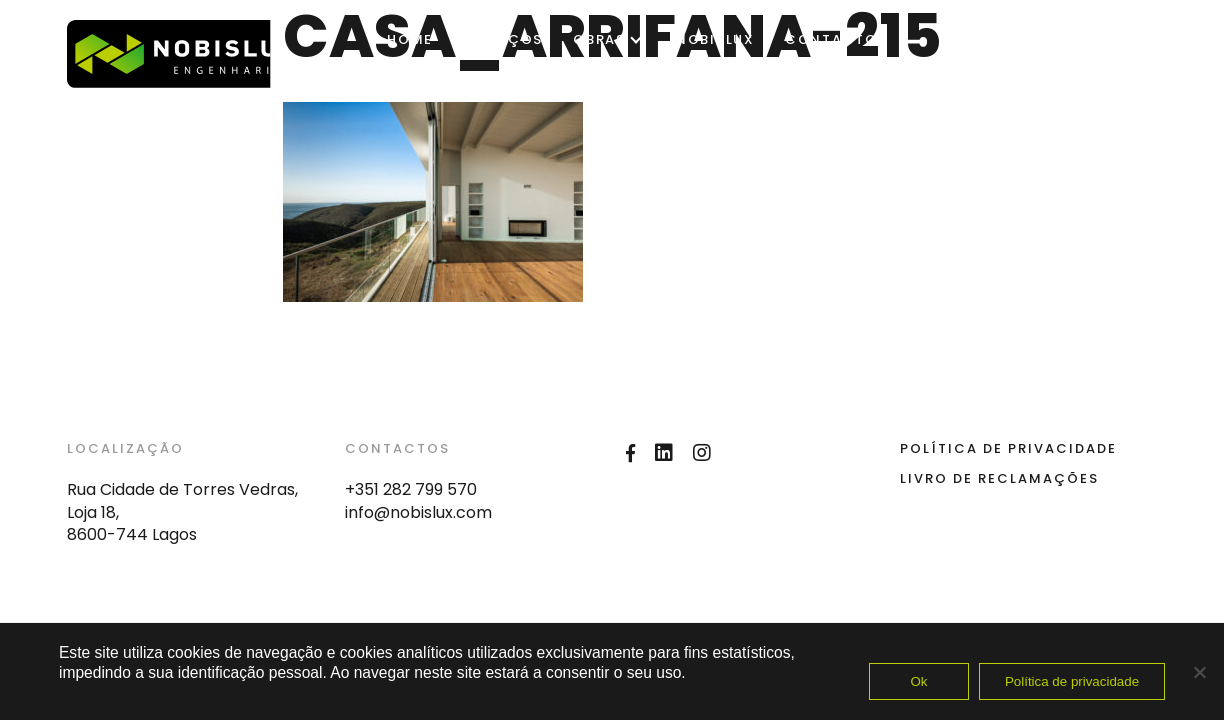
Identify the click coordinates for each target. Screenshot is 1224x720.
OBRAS (599, 39)
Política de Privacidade (1008, 448)
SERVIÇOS (503, 39)
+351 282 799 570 (411, 489)
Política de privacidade (1072, 681)
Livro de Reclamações (999, 478)
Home (410, 39)
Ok (918, 681)
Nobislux (715, 39)
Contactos (836, 39)
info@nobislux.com (418, 512)
